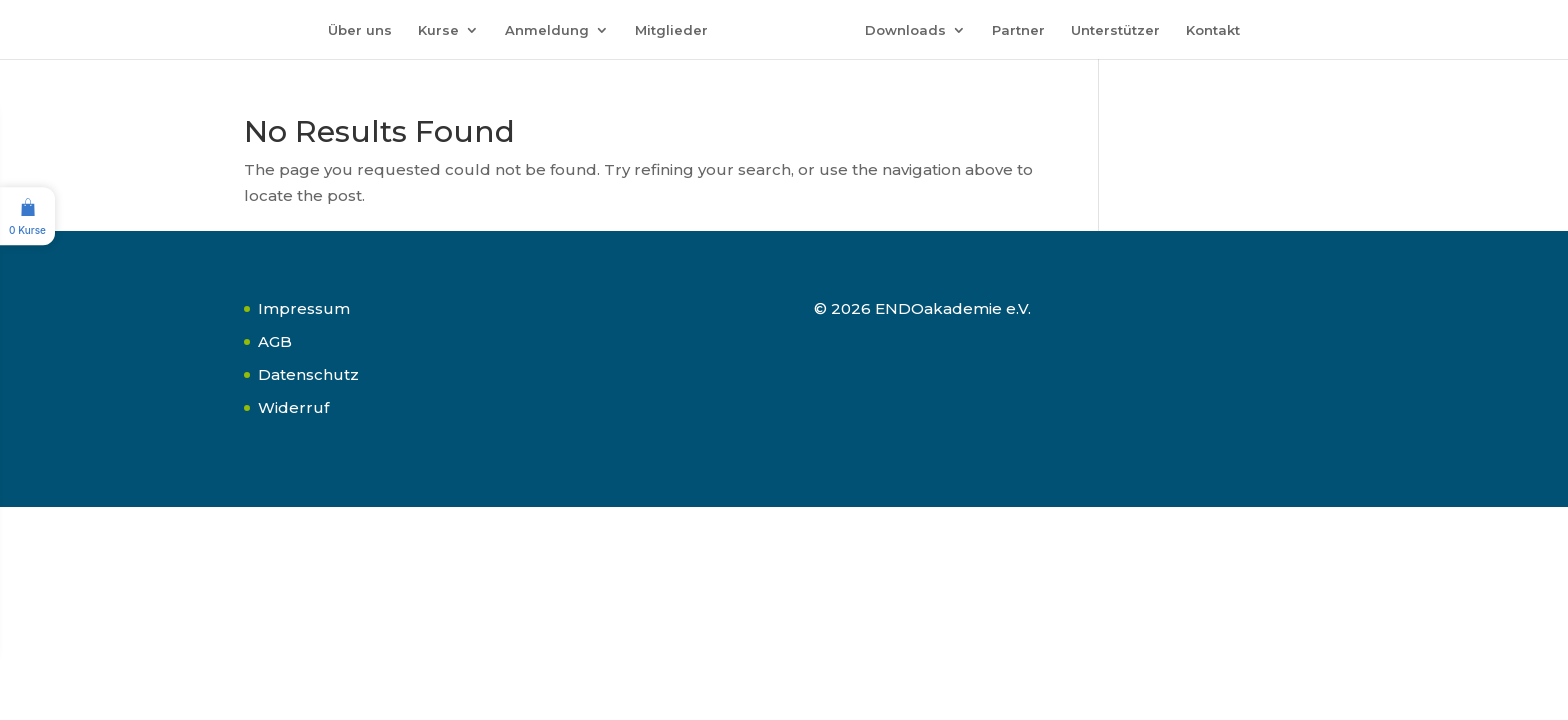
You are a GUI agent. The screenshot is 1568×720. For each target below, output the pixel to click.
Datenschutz (308, 374)
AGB (275, 341)
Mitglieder (671, 30)
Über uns (360, 30)
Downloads (905, 30)
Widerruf (293, 407)
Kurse (438, 30)
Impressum (304, 308)
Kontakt (1213, 30)
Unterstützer (1115, 30)
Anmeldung (547, 30)
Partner (1018, 30)
